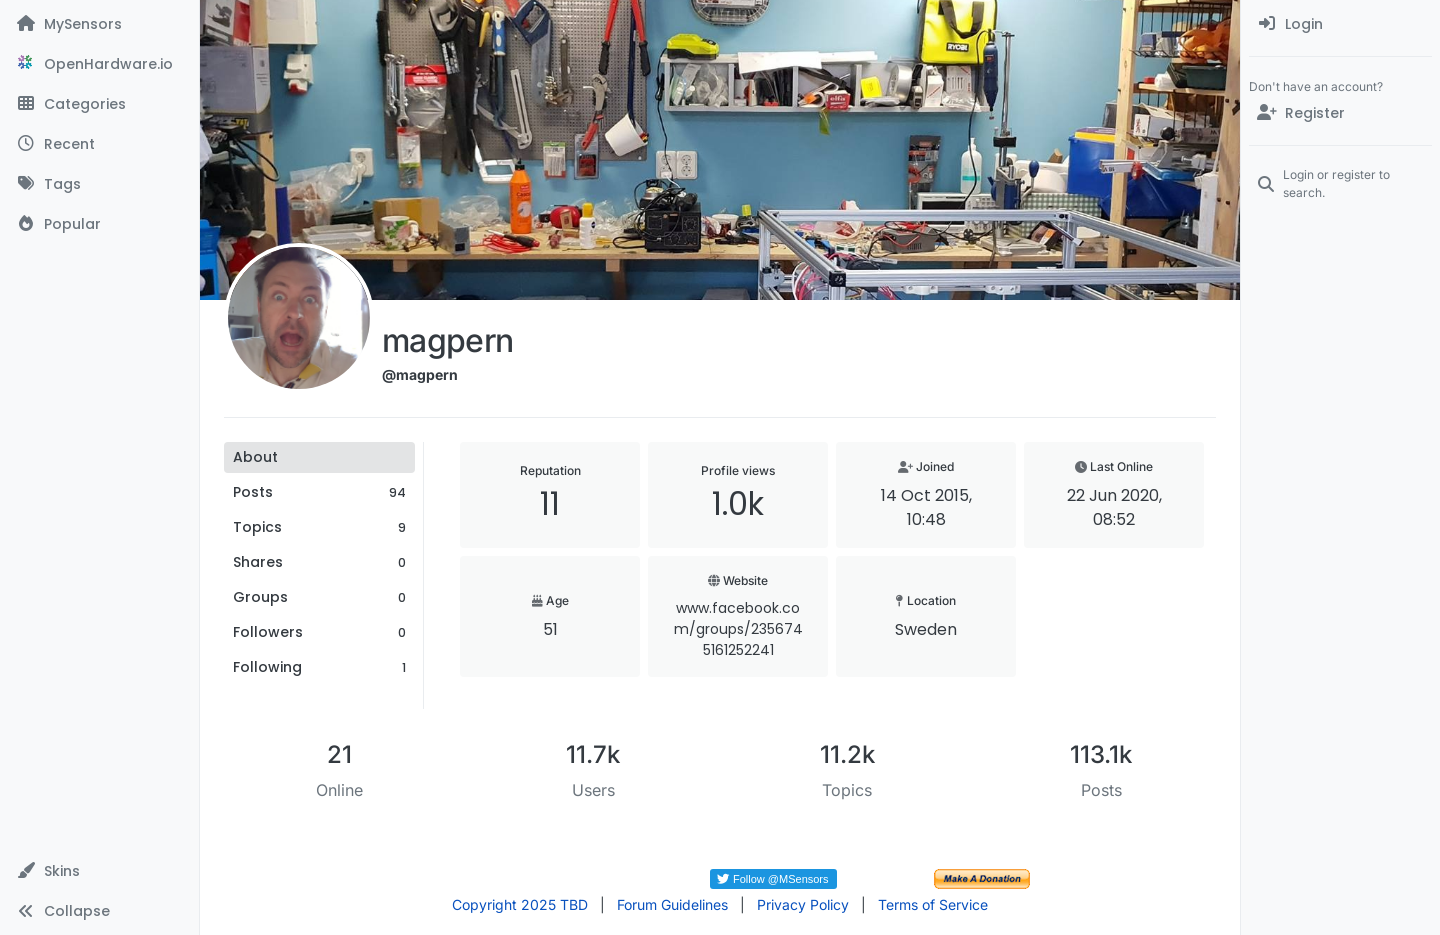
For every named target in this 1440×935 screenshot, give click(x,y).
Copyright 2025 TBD (520, 904)
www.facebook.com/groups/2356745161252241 (738, 629)
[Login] (1340, 24)
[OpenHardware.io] (99, 64)
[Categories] (99, 104)
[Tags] (99, 184)
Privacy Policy (803, 904)
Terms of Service (933, 904)
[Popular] (99, 224)
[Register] (1340, 113)
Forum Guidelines (672, 904)
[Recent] (99, 144)
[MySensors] (99, 24)
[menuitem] (1340, 24)
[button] (99, 871)
